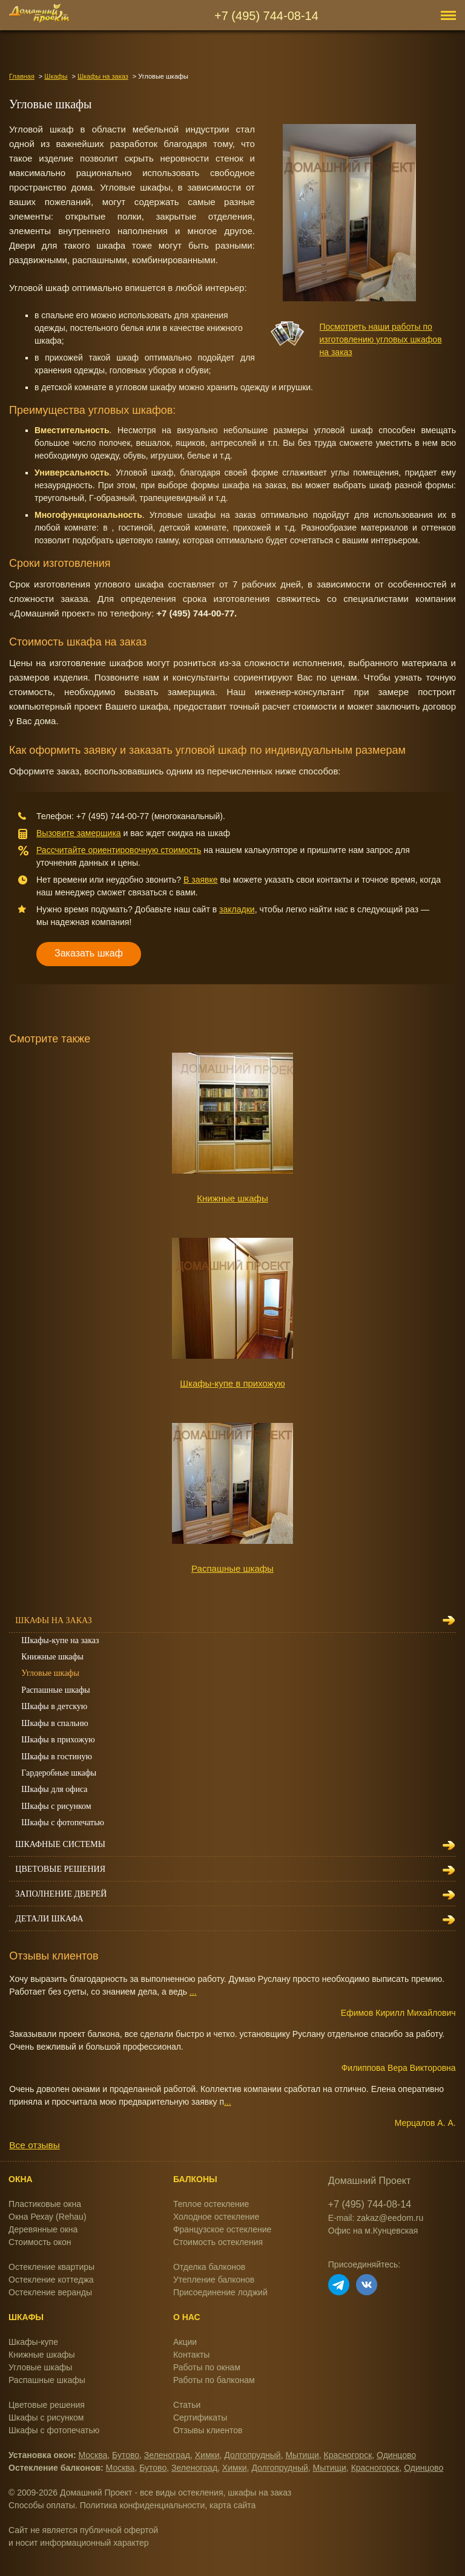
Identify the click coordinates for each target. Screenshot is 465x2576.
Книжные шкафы (232, 1198)
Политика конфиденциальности (142, 2505)
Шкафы (55, 76)
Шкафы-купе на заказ (60, 1640)
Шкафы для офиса (54, 1789)
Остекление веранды (50, 2292)
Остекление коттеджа (51, 2279)
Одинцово (396, 2455)
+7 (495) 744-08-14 (266, 15)
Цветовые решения (60, 1869)
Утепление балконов (213, 2279)
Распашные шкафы (232, 1568)
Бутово (125, 2455)
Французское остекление (222, 2229)
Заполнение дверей (61, 1893)
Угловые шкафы (50, 1673)
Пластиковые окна (44, 2204)
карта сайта (232, 2505)
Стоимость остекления (218, 2242)
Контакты (191, 2354)
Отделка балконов (209, 2267)
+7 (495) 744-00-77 (112, 816)
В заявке (200, 879)
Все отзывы (34, 2145)
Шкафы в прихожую (57, 1739)
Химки (207, 2455)
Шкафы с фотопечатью (62, 1822)
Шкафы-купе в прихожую (232, 1383)
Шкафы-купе (33, 2342)
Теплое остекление (211, 2204)
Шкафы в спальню (54, 1723)
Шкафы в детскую (54, 1706)
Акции (185, 2342)
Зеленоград (167, 2455)
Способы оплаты (41, 2505)
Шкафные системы (60, 1844)
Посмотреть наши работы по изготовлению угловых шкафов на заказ (381, 339)
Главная (22, 76)
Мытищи (301, 2455)
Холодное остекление (216, 2216)
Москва (93, 2455)
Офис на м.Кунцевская (373, 2230)
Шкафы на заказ (103, 76)
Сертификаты (200, 2417)
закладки (237, 909)
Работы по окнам (206, 2367)
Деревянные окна (43, 2229)
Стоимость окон (39, 2242)
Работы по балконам (214, 2380)
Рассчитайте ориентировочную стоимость (118, 850)
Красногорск (348, 2455)
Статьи (186, 2405)
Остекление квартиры (51, 2267)
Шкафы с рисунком (56, 1806)
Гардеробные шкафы (58, 1772)
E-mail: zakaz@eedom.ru (375, 2218)
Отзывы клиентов (207, 2430)
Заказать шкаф (88, 953)
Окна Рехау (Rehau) (47, 2216)
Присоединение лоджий (220, 2292)
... (193, 1991)
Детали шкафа (49, 1918)
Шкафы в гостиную (56, 1756)
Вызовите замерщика (78, 833)
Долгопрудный (252, 2455)
